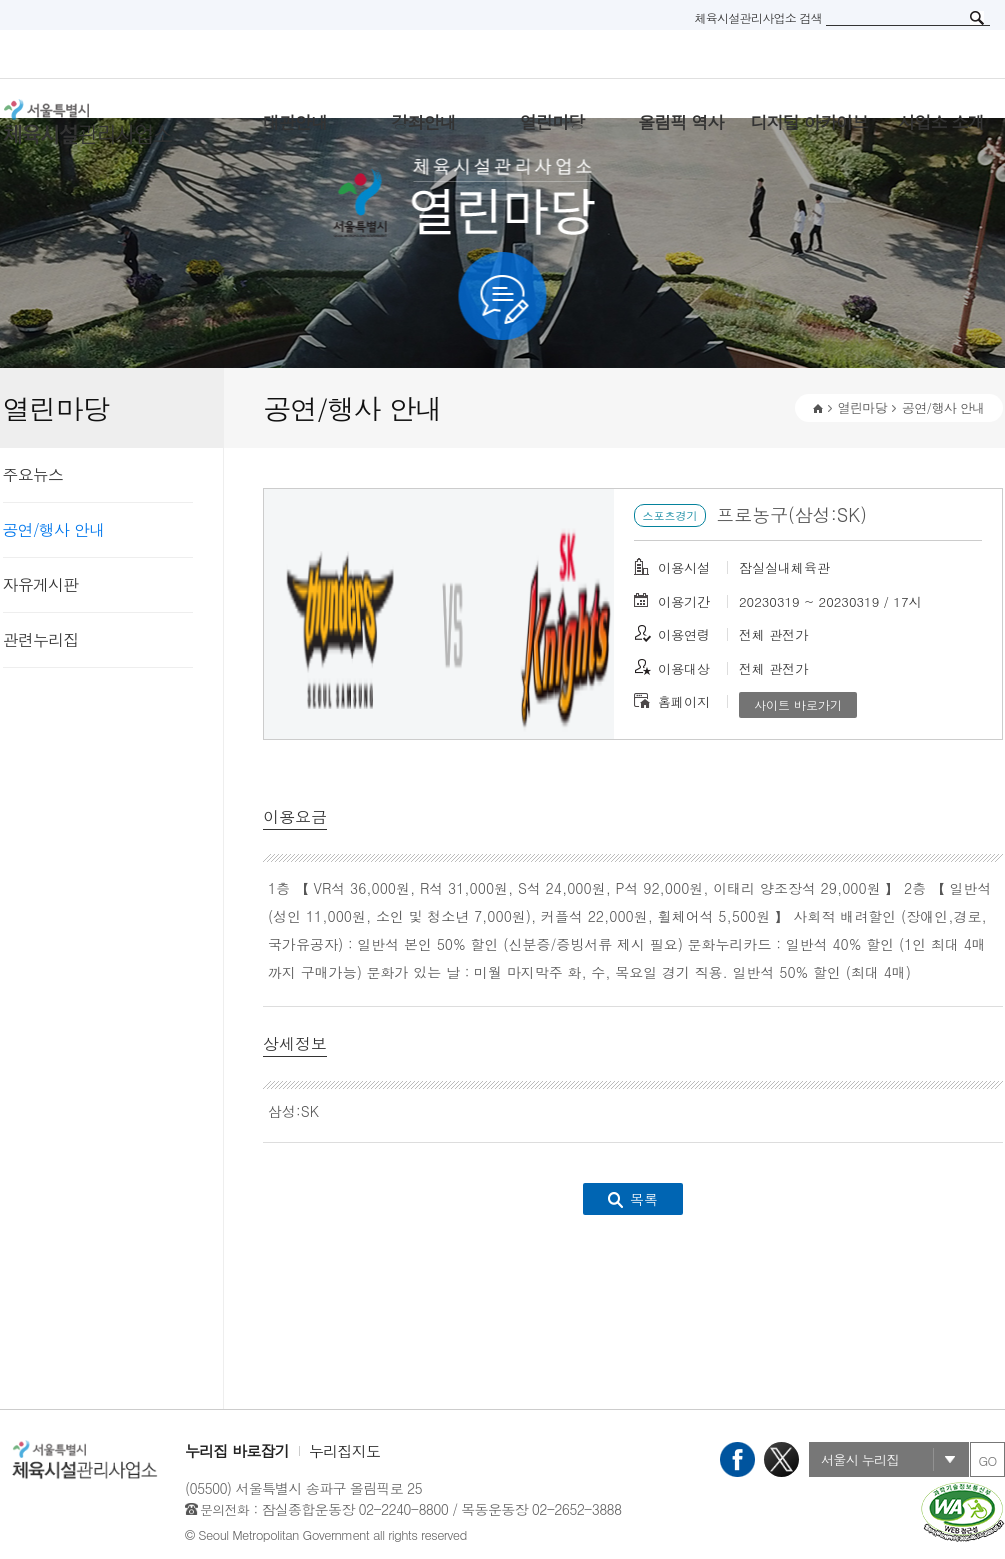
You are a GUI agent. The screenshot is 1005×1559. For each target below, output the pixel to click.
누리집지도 (344, 1450)
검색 (977, 18)
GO (987, 1460)
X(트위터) (781, 1459)
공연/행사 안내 (54, 529)
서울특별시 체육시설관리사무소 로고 (113, 122)
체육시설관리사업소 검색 (758, 17)
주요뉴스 (33, 474)
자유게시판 (41, 584)
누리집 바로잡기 (237, 1450)
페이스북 (737, 1459)
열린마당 (862, 407)
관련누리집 (41, 639)
